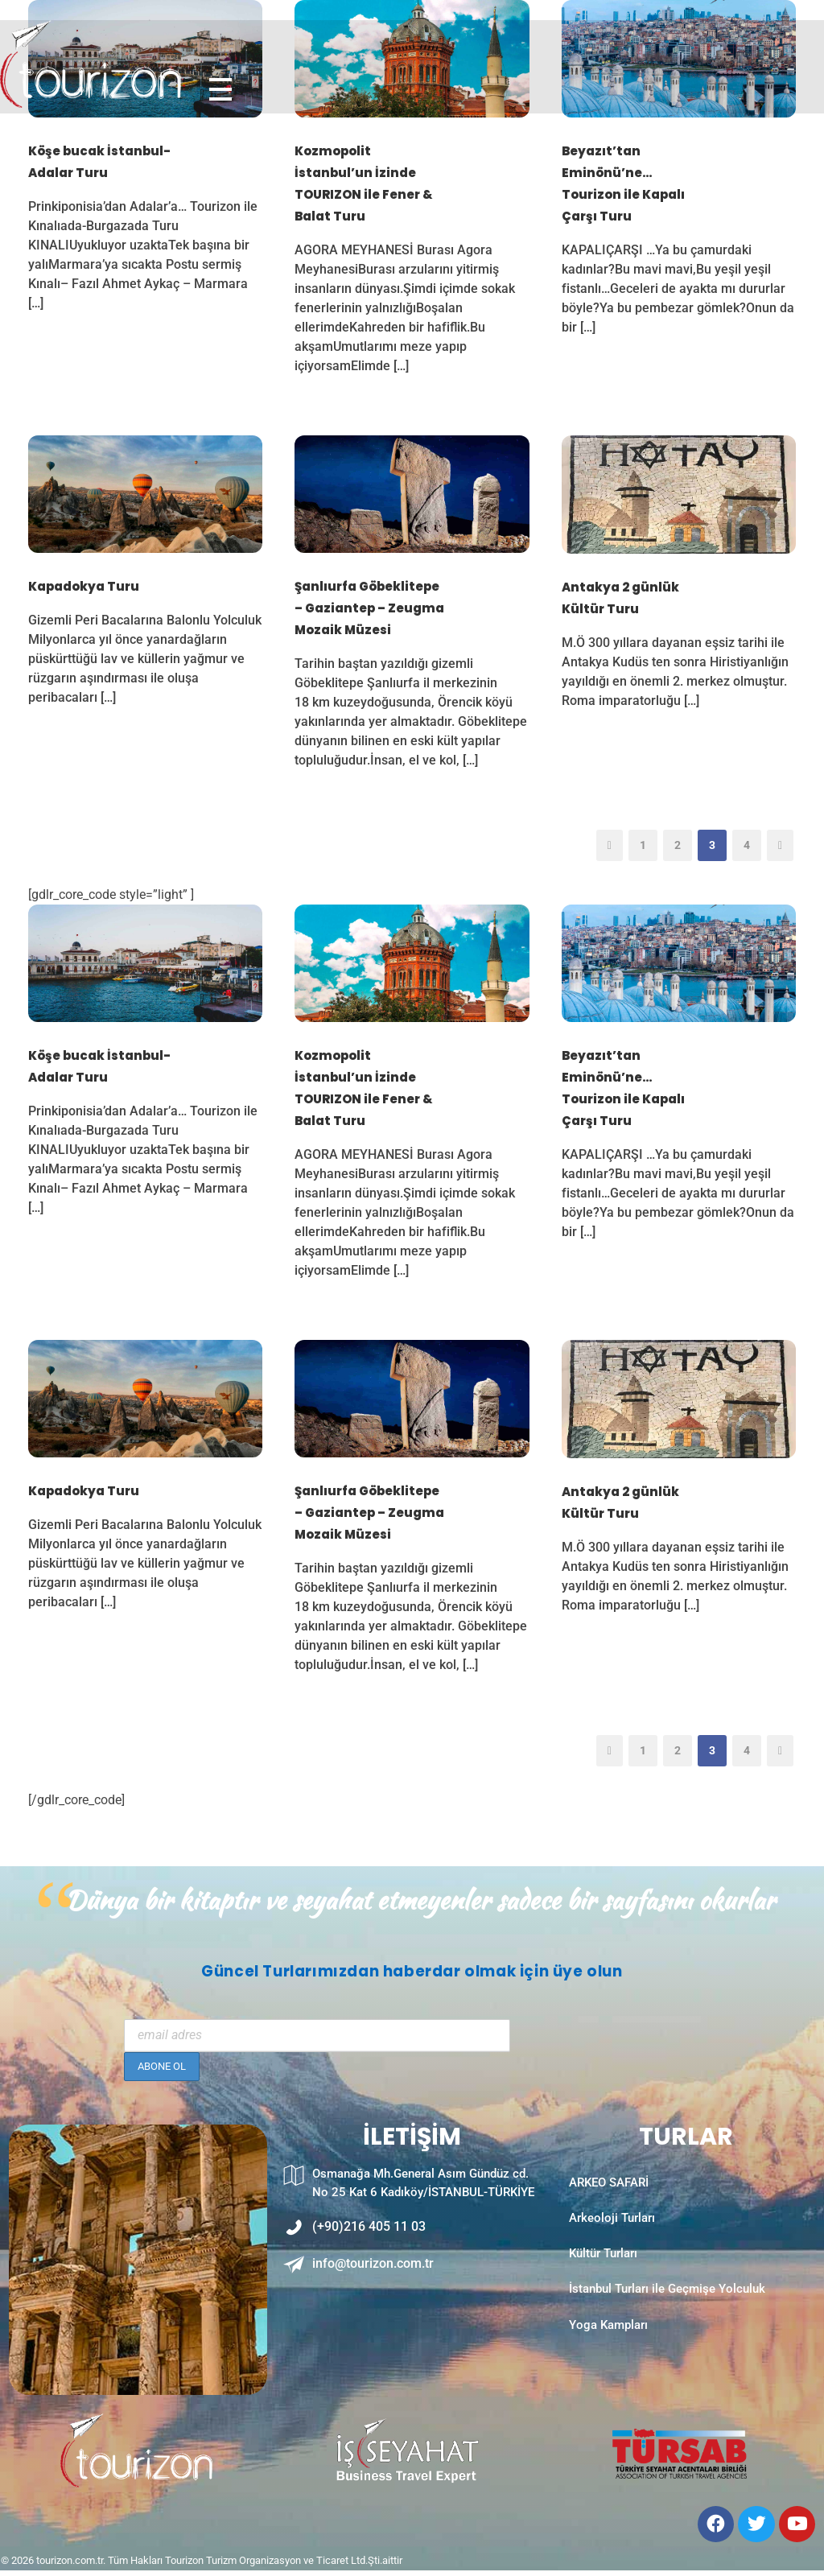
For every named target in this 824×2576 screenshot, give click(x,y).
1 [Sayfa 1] (643, 845)
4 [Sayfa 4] (747, 845)
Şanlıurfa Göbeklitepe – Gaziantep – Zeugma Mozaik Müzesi (369, 608)
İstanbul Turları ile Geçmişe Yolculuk (667, 2310)
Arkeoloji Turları (612, 2228)
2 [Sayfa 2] (677, 845)
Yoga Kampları (608, 2351)
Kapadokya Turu (83, 586)
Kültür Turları (603, 2269)
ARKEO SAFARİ (609, 2187)
